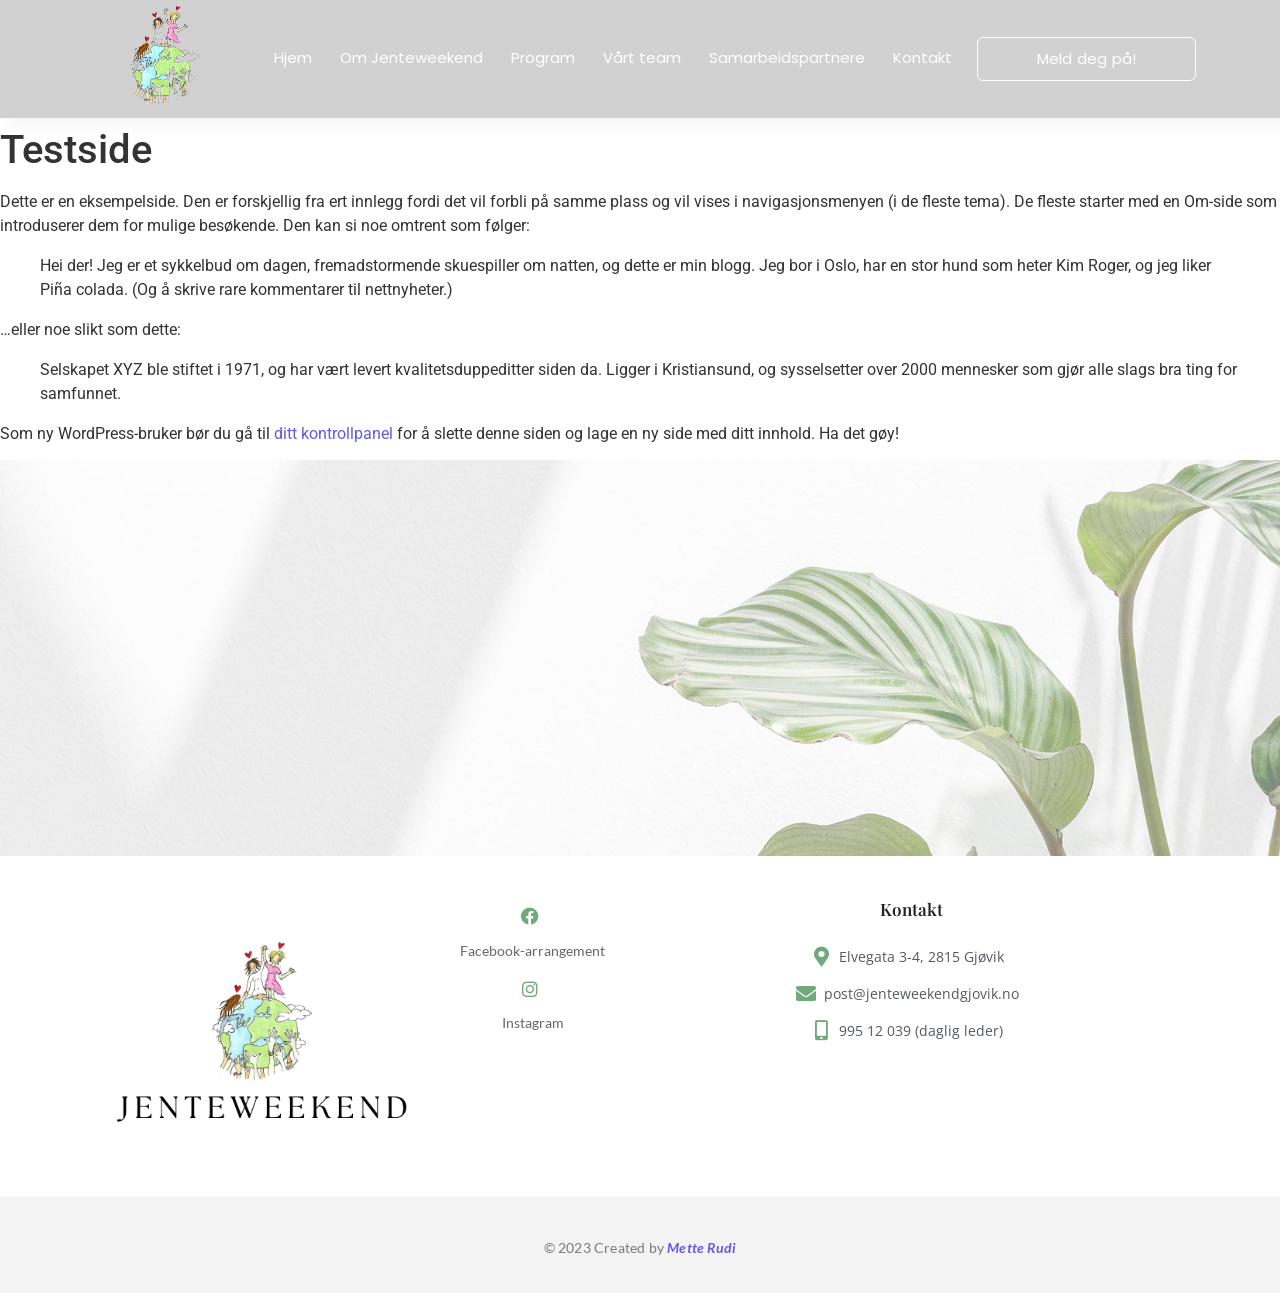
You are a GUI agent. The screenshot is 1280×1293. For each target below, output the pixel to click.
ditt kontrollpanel (333, 433)
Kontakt (922, 57)
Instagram (533, 1023)
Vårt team (642, 57)
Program (543, 57)
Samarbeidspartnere (787, 57)
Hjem (293, 57)
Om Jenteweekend (411, 57)
